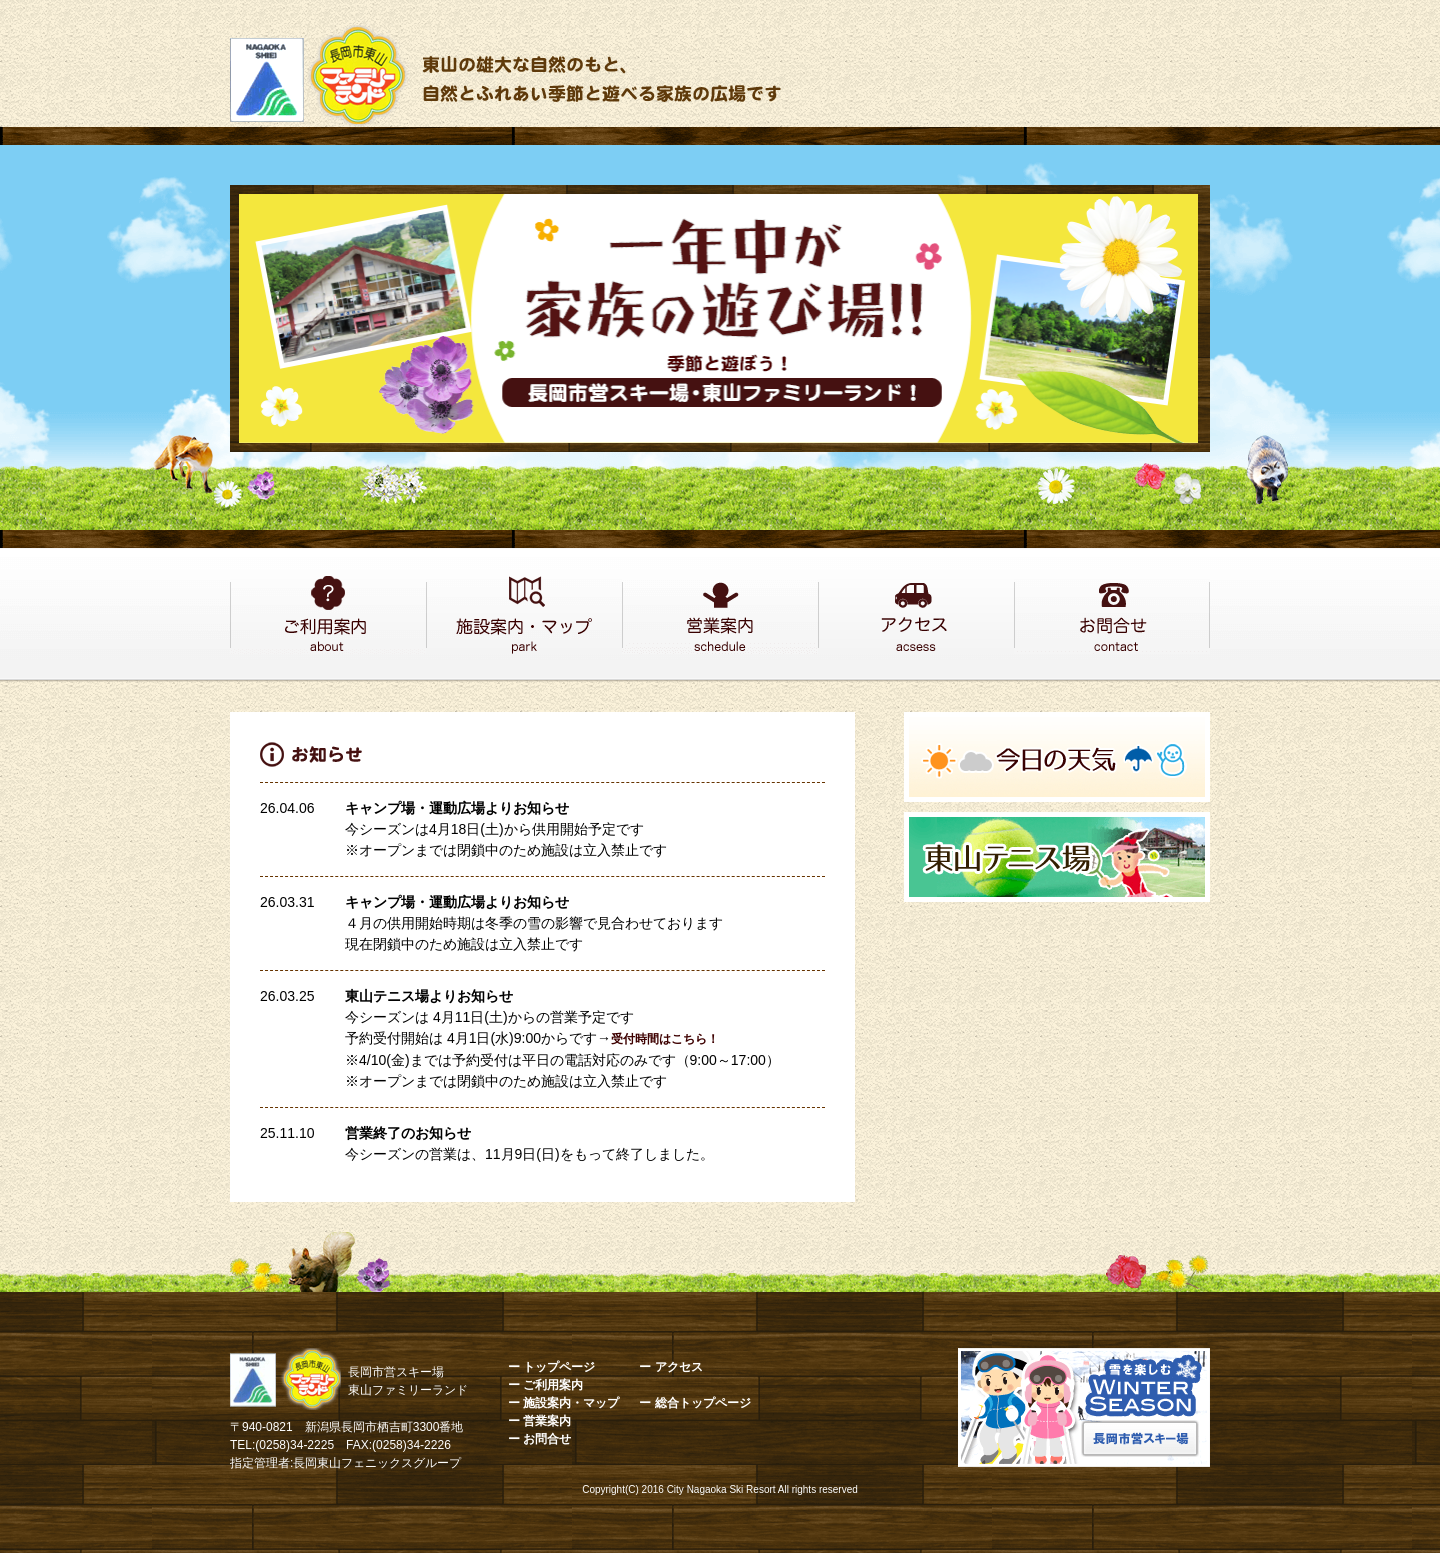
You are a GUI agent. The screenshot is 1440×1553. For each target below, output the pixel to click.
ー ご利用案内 (545, 1385)
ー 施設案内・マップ (563, 1403)
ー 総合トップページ (694, 1403)
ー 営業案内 (539, 1421)
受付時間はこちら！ (665, 1039)
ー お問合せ (539, 1439)
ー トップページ (551, 1367)
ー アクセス (670, 1367)
